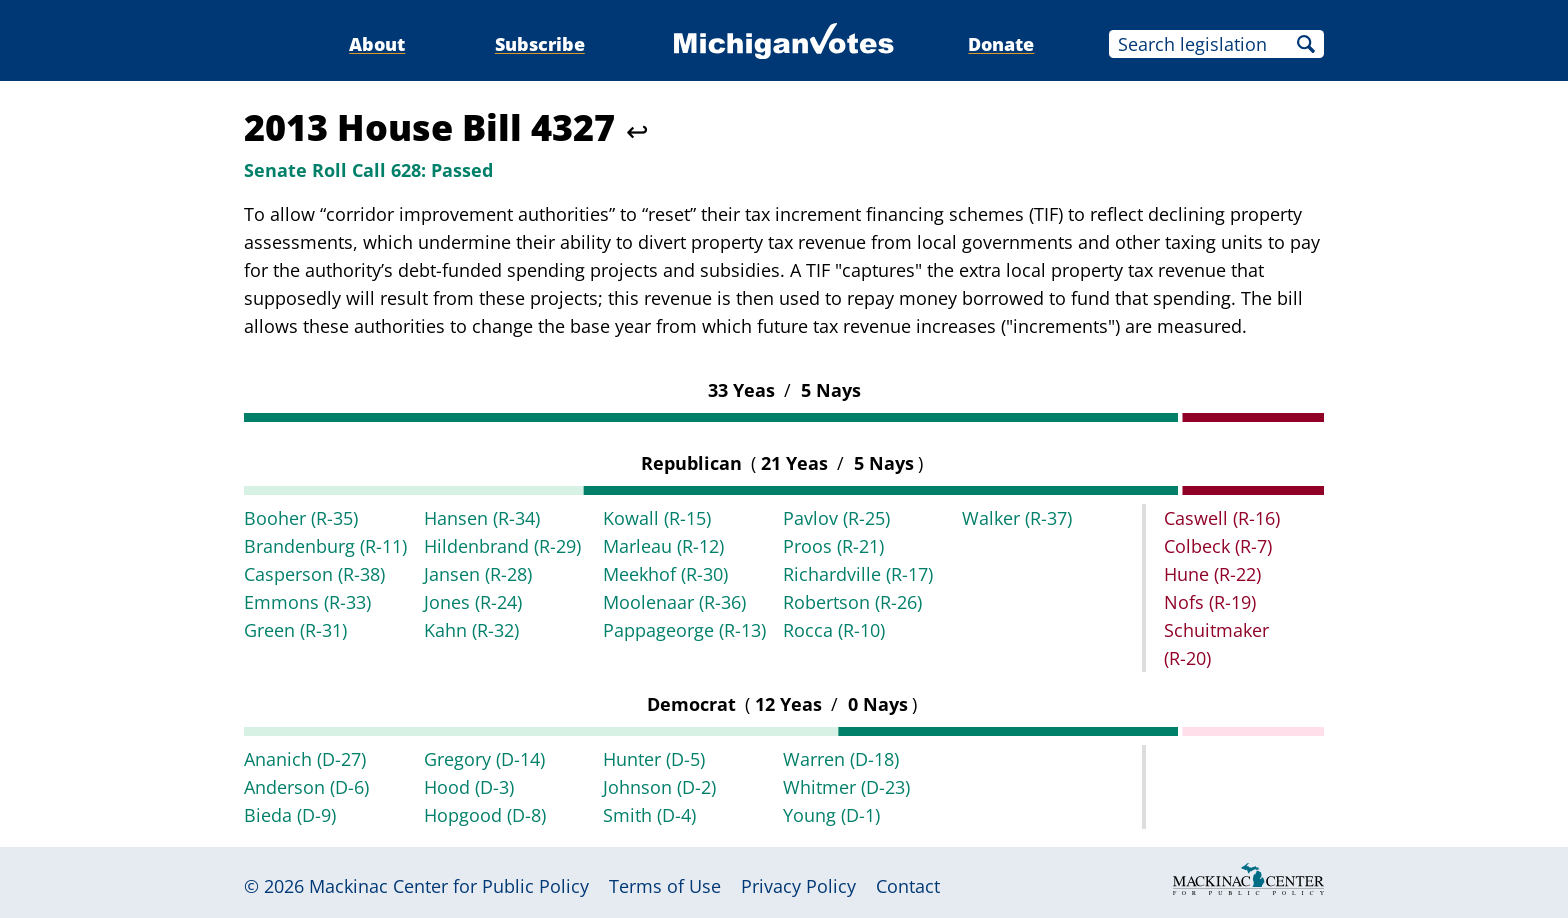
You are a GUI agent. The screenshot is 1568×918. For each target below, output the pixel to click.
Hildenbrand (502, 546)
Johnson (659, 787)
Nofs (1210, 602)
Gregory (484, 759)
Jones (473, 602)
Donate (1001, 44)
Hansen (482, 518)
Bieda (290, 815)
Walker (1017, 518)
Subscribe (540, 44)
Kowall (657, 518)
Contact (908, 886)
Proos (833, 546)
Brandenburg (325, 546)
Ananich (305, 759)
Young (831, 815)
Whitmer (846, 787)
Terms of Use (665, 886)
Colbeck (1218, 546)
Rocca (834, 630)
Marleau (663, 546)
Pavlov (836, 518)
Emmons (307, 602)
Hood (469, 787)
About (377, 44)
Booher (301, 518)
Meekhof (665, 574)
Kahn (471, 630)
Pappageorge (684, 630)
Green (295, 630)
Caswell (1222, 518)
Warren (841, 759)
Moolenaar (674, 602)
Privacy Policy (798, 886)
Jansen (478, 574)
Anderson (306, 787)
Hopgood (485, 815)
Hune (1212, 574)
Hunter (654, 759)
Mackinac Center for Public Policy (449, 886)
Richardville (858, 574)
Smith (649, 815)
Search (1306, 44)
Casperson (314, 574)
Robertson (852, 602)
